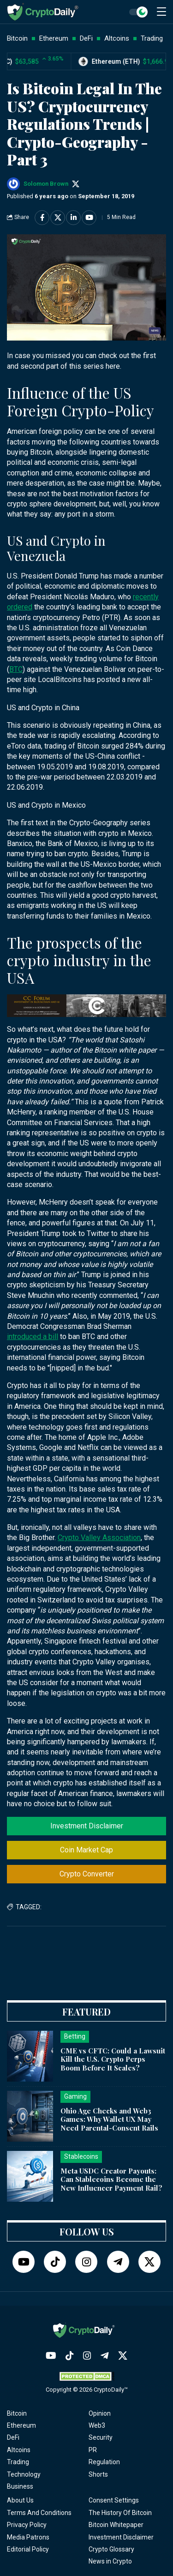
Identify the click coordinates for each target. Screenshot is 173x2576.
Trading (18, 2462)
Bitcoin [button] (17, 38)
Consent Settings (114, 2500)
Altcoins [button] (116, 38)
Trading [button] (152, 38)
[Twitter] (149, 2262)
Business (20, 2486)
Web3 (97, 2425)
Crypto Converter (87, 1874)
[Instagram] (86, 2262)
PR (93, 2450)
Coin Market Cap (86, 1849)
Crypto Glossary (111, 2549)
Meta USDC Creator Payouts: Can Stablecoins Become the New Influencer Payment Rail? (111, 2179)
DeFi (13, 2437)
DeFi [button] (86, 38)
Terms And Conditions (39, 2512)
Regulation (104, 2462)
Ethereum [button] (53, 38)
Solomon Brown (46, 183)
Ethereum (21, 2425)
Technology (24, 2474)
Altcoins (18, 2450)
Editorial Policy (28, 2549)
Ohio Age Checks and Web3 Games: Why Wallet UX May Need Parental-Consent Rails (109, 2119)
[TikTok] (55, 2262)
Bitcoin (17, 2413)
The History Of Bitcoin (120, 2512)
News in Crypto (110, 2561)
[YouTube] (23, 2262)
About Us (20, 2500)
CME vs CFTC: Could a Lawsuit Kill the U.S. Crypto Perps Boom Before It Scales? (112, 2059)
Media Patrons (28, 2537)
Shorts (98, 2474)
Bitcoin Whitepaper (116, 2524)
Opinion (100, 2413)
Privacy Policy (27, 2524)
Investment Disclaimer (86, 1825)
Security (101, 2437)
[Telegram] (118, 2262)
